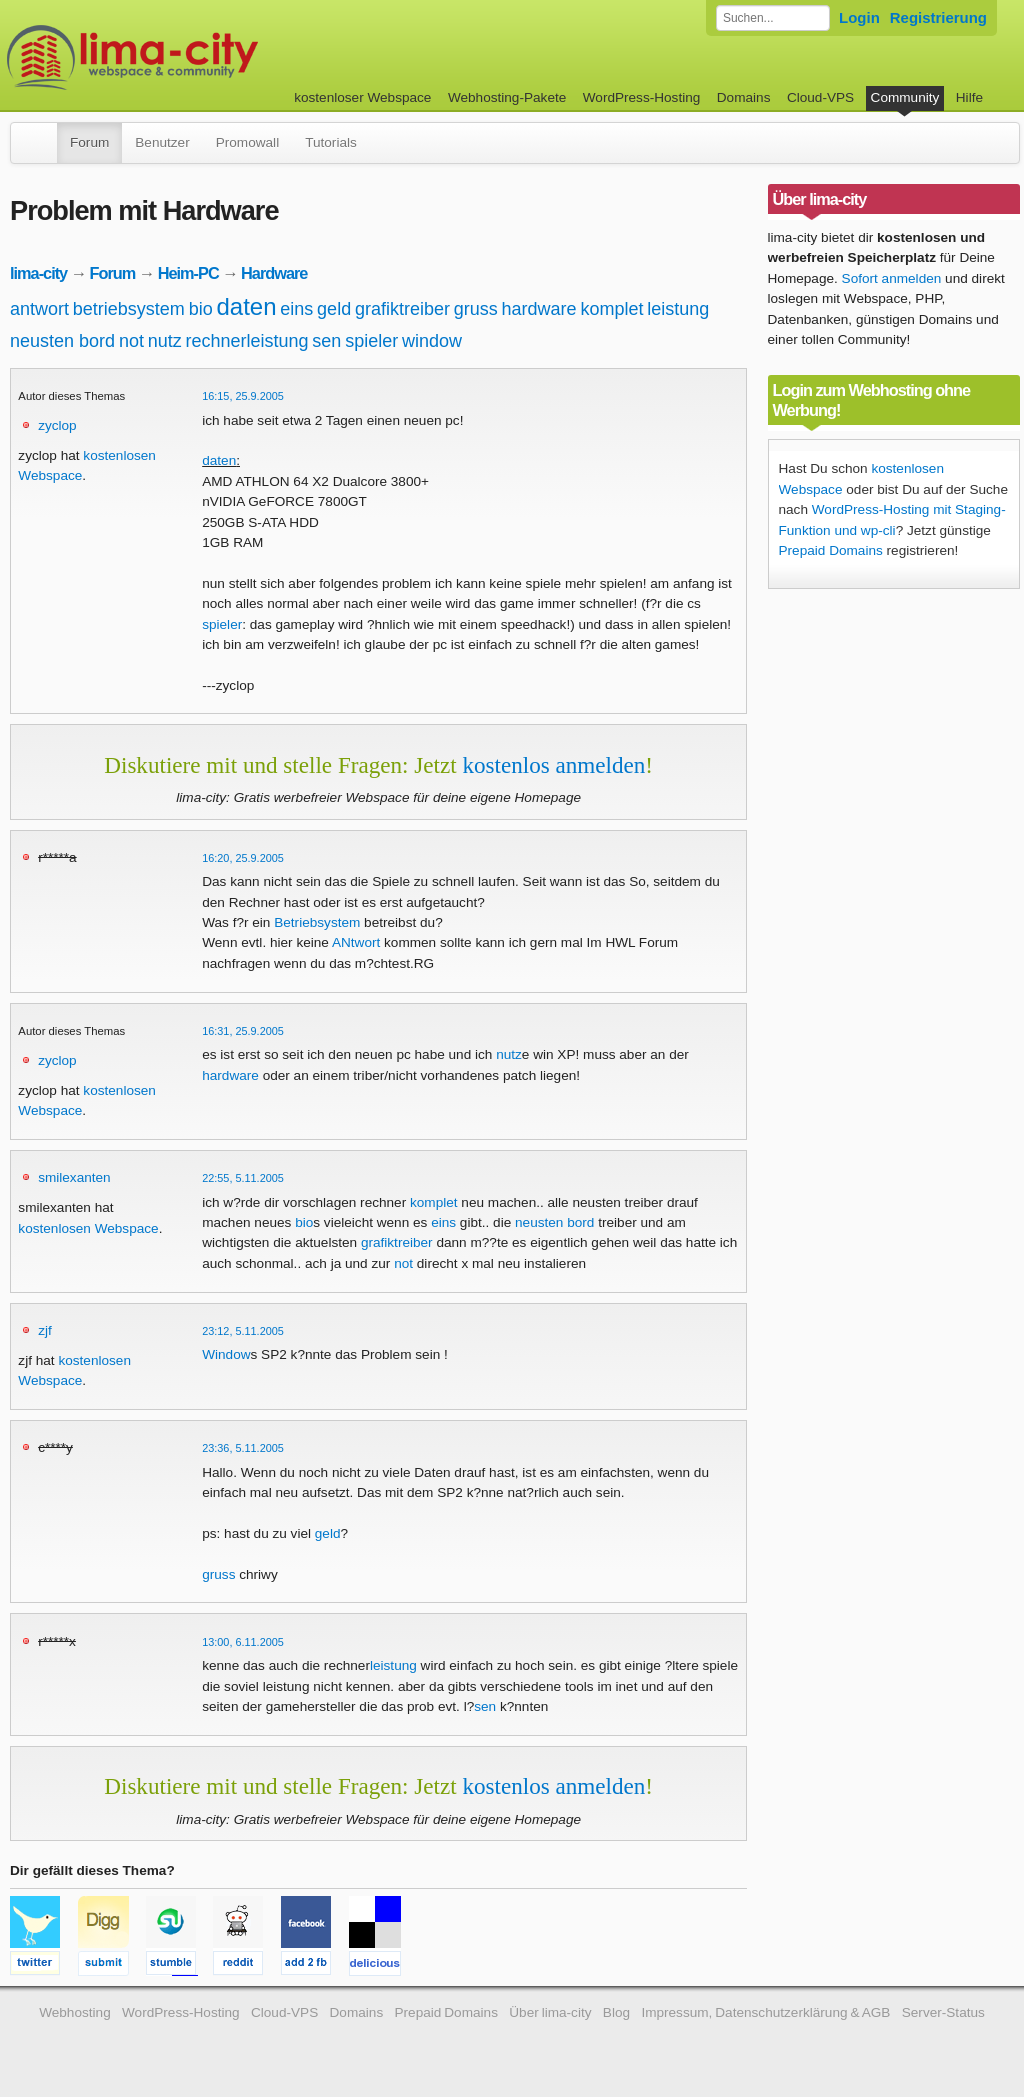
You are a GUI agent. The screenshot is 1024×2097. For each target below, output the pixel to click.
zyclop (57, 425)
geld (334, 309)
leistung (678, 309)
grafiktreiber (402, 309)
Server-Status (943, 2012)
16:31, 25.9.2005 (243, 1031)
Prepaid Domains (831, 550)
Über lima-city (550, 2012)
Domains (744, 97)
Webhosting (75, 2012)
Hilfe (969, 97)
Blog (616, 2012)
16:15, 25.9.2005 (243, 396)
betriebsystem (129, 309)
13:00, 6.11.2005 (243, 1642)
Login (859, 17)
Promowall (247, 142)
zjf (45, 1330)
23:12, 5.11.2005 (243, 1331)
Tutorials (331, 142)
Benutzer (162, 142)
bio (201, 309)
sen (326, 341)
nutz (165, 341)
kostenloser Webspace (362, 97)
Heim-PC (188, 273)
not (131, 341)
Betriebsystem (317, 922)
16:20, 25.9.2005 (243, 858)
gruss (476, 309)
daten (246, 306)
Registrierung (938, 17)
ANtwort (356, 942)
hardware (539, 309)
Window (226, 1354)
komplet (611, 309)
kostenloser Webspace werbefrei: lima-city (207, 57)
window (432, 341)
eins (296, 309)
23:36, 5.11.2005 (243, 1448)
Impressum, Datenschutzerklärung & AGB (765, 2012)
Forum (89, 142)
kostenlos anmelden (553, 765)
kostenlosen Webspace (88, 1228)
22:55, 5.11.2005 (243, 1178)
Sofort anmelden (892, 278)
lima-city (38, 273)
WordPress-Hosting (642, 97)
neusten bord (62, 341)
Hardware (274, 273)
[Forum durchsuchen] (773, 18)
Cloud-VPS (820, 97)
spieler (371, 341)
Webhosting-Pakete (507, 97)
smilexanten (74, 1177)
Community (905, 97)
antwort (39, 309)
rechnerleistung (247, 341)
